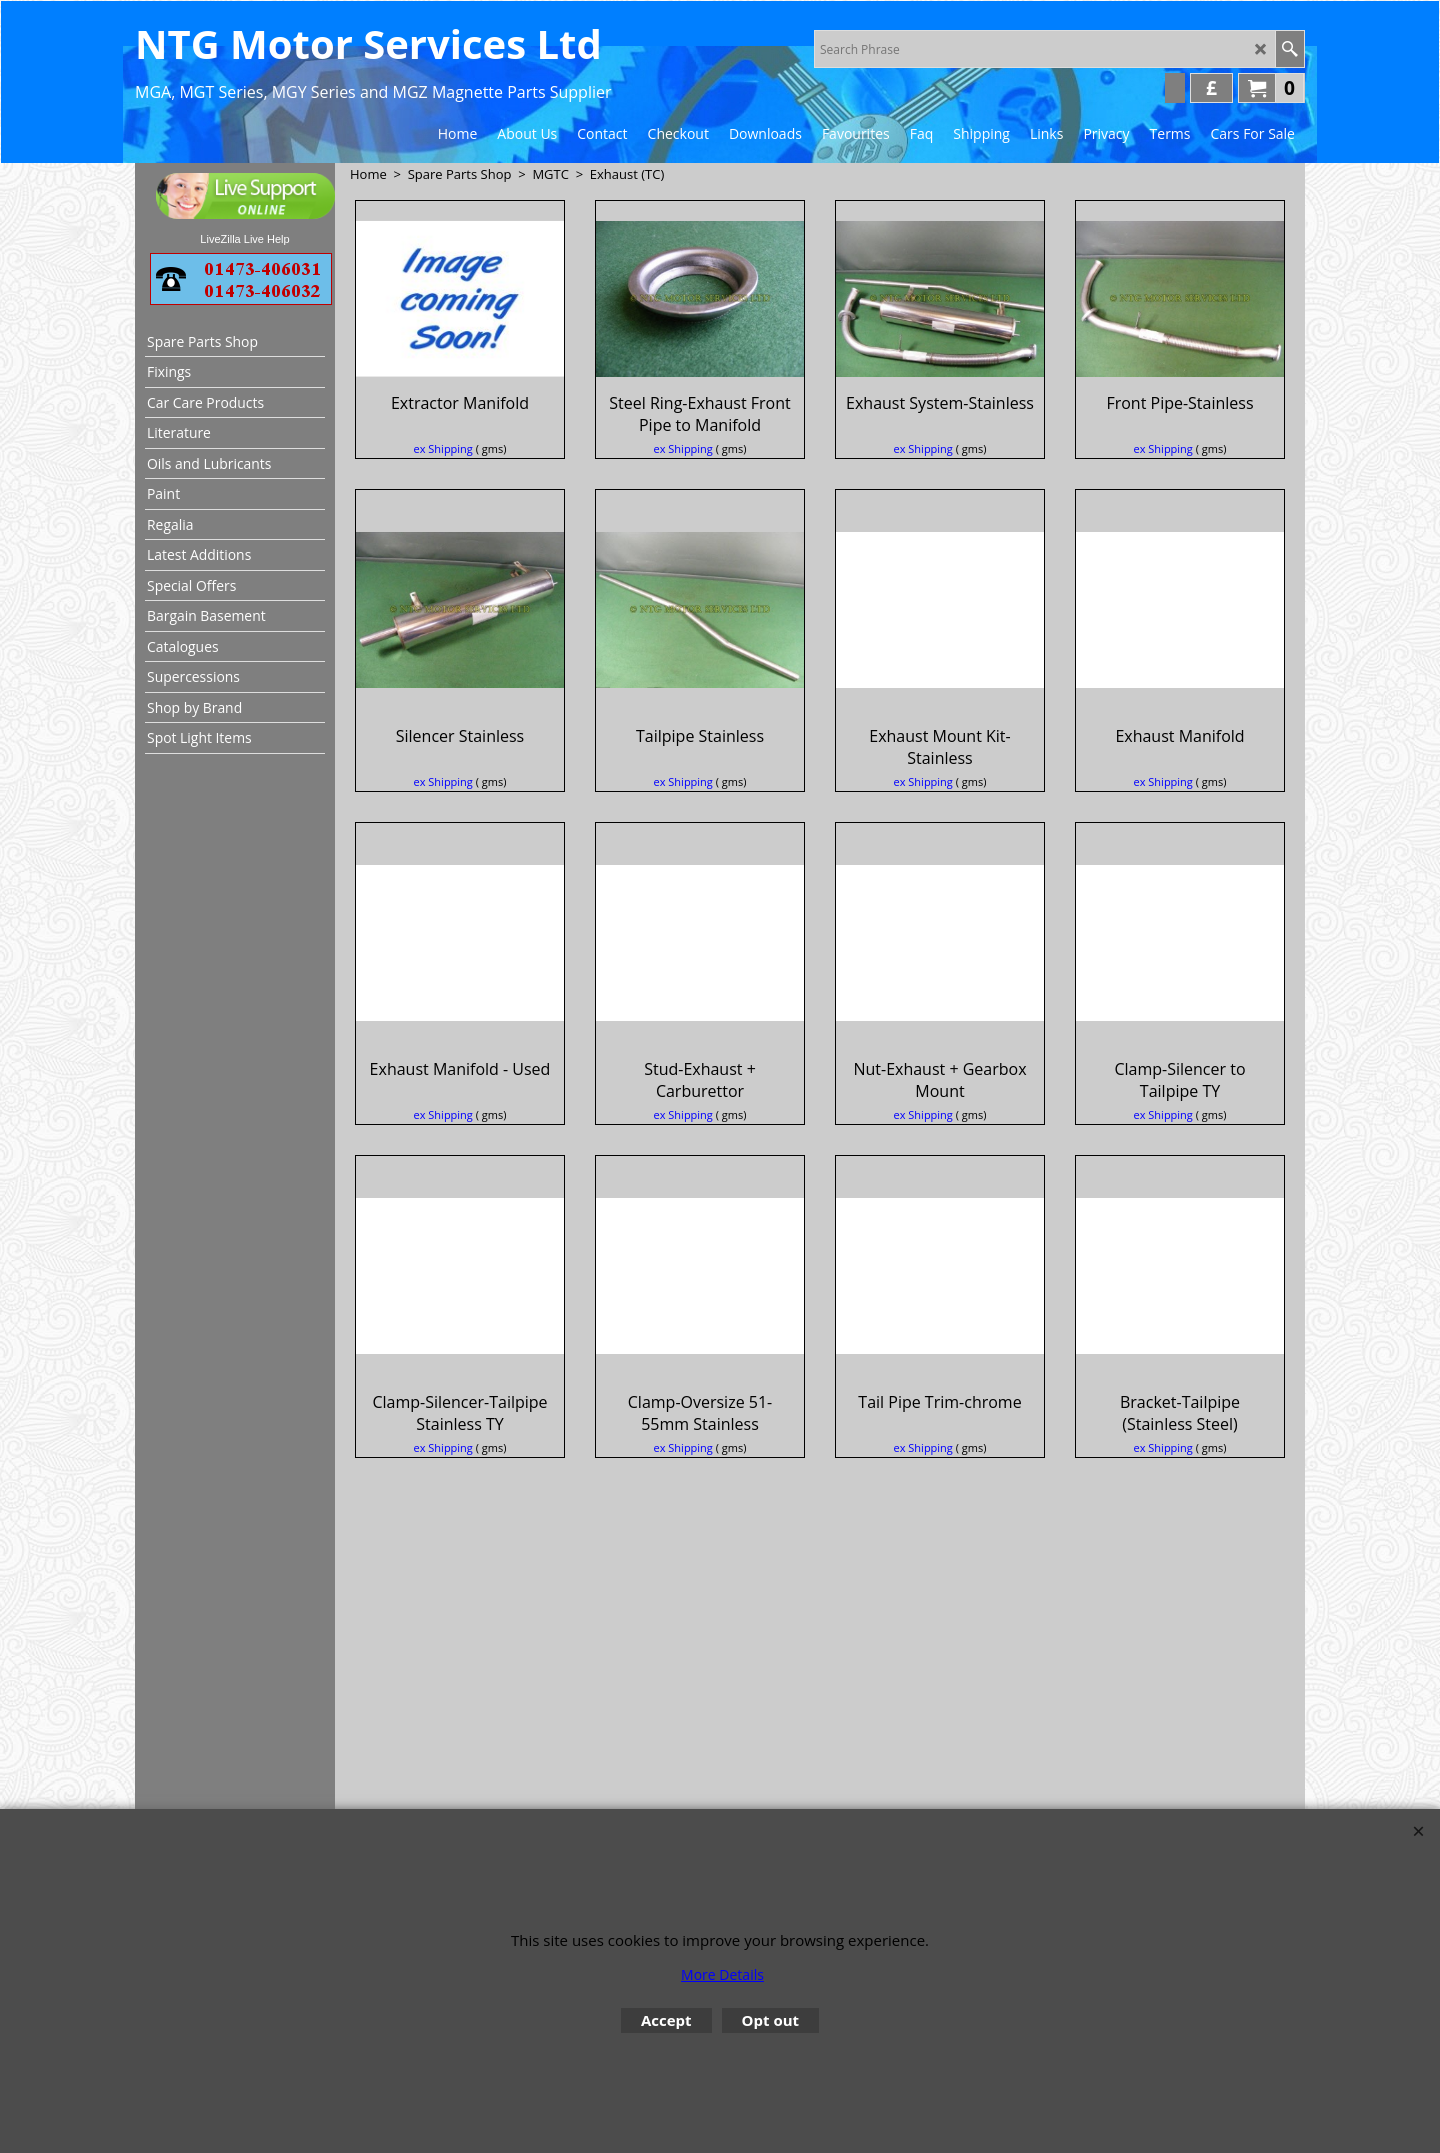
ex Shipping (443, 470)
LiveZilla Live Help (244, 239)
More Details (722, 1974)
